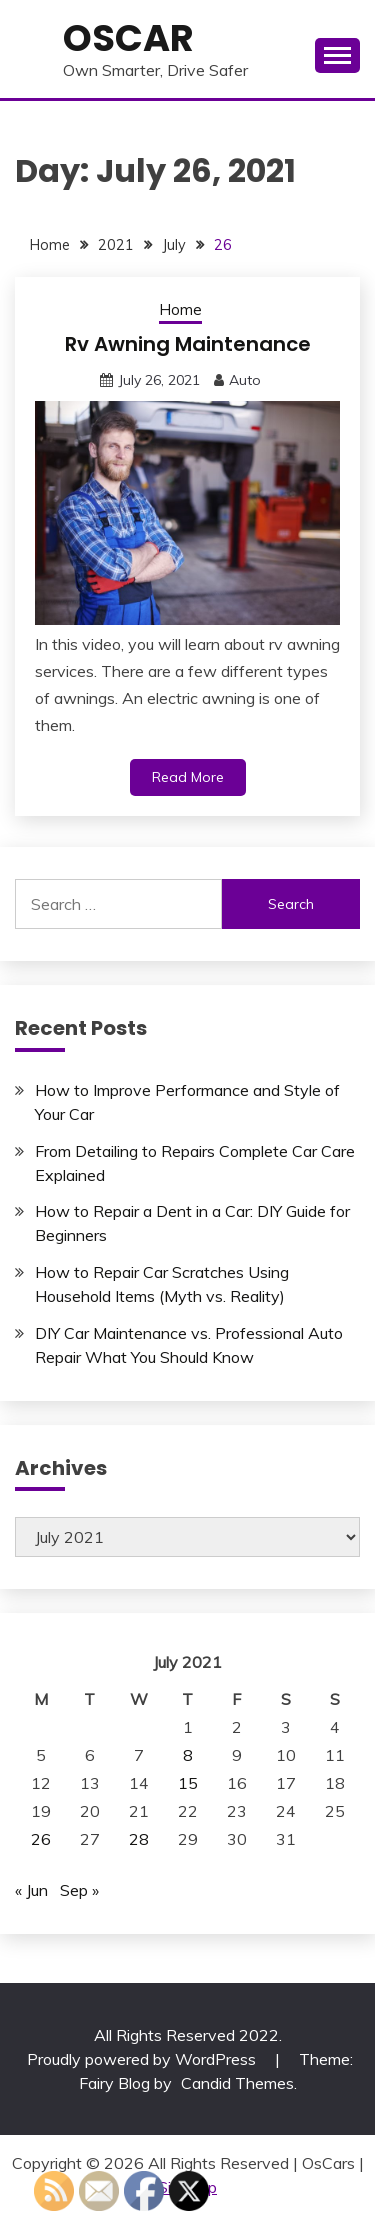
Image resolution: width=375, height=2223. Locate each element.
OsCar (128, 38)
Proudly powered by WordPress (143, 2059)
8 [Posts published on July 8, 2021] (188, 1755)
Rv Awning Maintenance (188, 344)
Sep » (79, 1890)
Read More (188, 777)
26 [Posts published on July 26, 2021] (41, 1839)
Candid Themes (237, 2083)
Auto (245, 380)
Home (180, 309)
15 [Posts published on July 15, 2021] (188, 1783)
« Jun (31, 1890)
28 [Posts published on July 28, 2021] (139, 1839)
